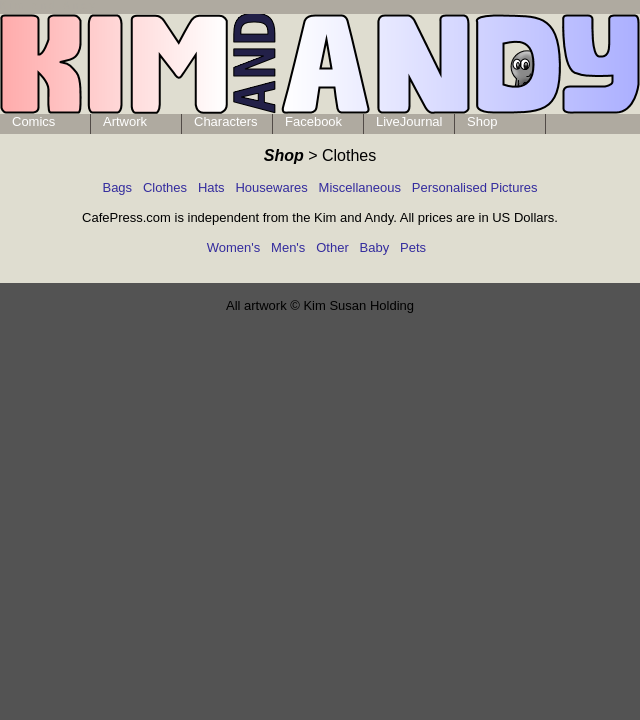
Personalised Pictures (475, 187)
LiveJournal (409, 121)
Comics (33, 121)
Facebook (313, 121)
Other (332, 247)
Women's (234, 247)
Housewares (271, 187)
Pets (413, 247)
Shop (482, 121)
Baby (375, 247)
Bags (117, 187)
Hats (211, 187)
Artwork (125, 121)
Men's (288, 247)
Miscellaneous (360, 187)
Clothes (165, 187)
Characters (226, 121)
